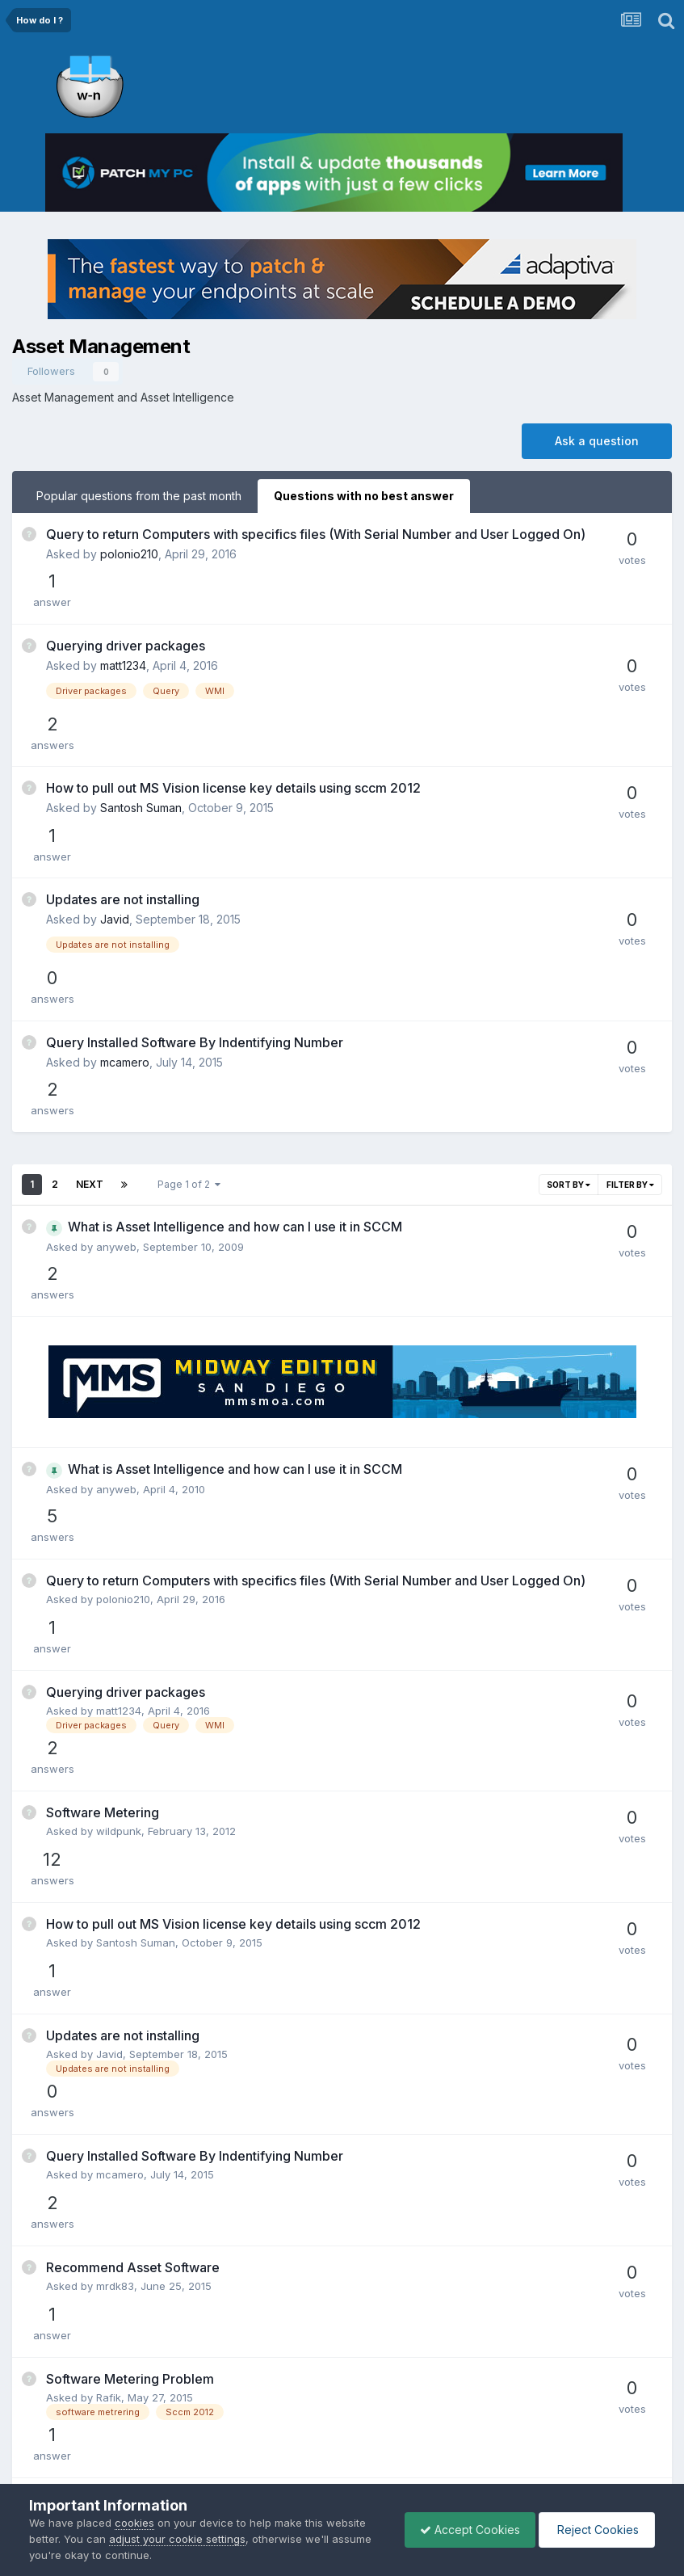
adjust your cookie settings (177, 2538)
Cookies (394, 2453)
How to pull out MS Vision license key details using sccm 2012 (233, 713)
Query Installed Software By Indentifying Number (194, 882)
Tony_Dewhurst (135, 1969)
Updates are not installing (122, 782)
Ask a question (597, 441)
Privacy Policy (319, 2453)
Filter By (630, 982)
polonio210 (129, 570)
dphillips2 (120, 1900)
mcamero (124, 902)
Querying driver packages (125, 613)
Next (89, 982)
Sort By (568, 982)
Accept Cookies (466, 2529)
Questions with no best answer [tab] (364, 496)
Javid (114, 802)
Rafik (108, 1822)
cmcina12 (119, 2063)
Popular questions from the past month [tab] (138, 496)
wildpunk (118, 1468)
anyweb (116, 1044)
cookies (134, 2522)
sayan (111, 2141)
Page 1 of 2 (188, 982)
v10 (104, 2219)
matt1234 (123, 633)
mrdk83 (115, 1753)
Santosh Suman (141, 733)
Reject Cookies (595, 2529)
